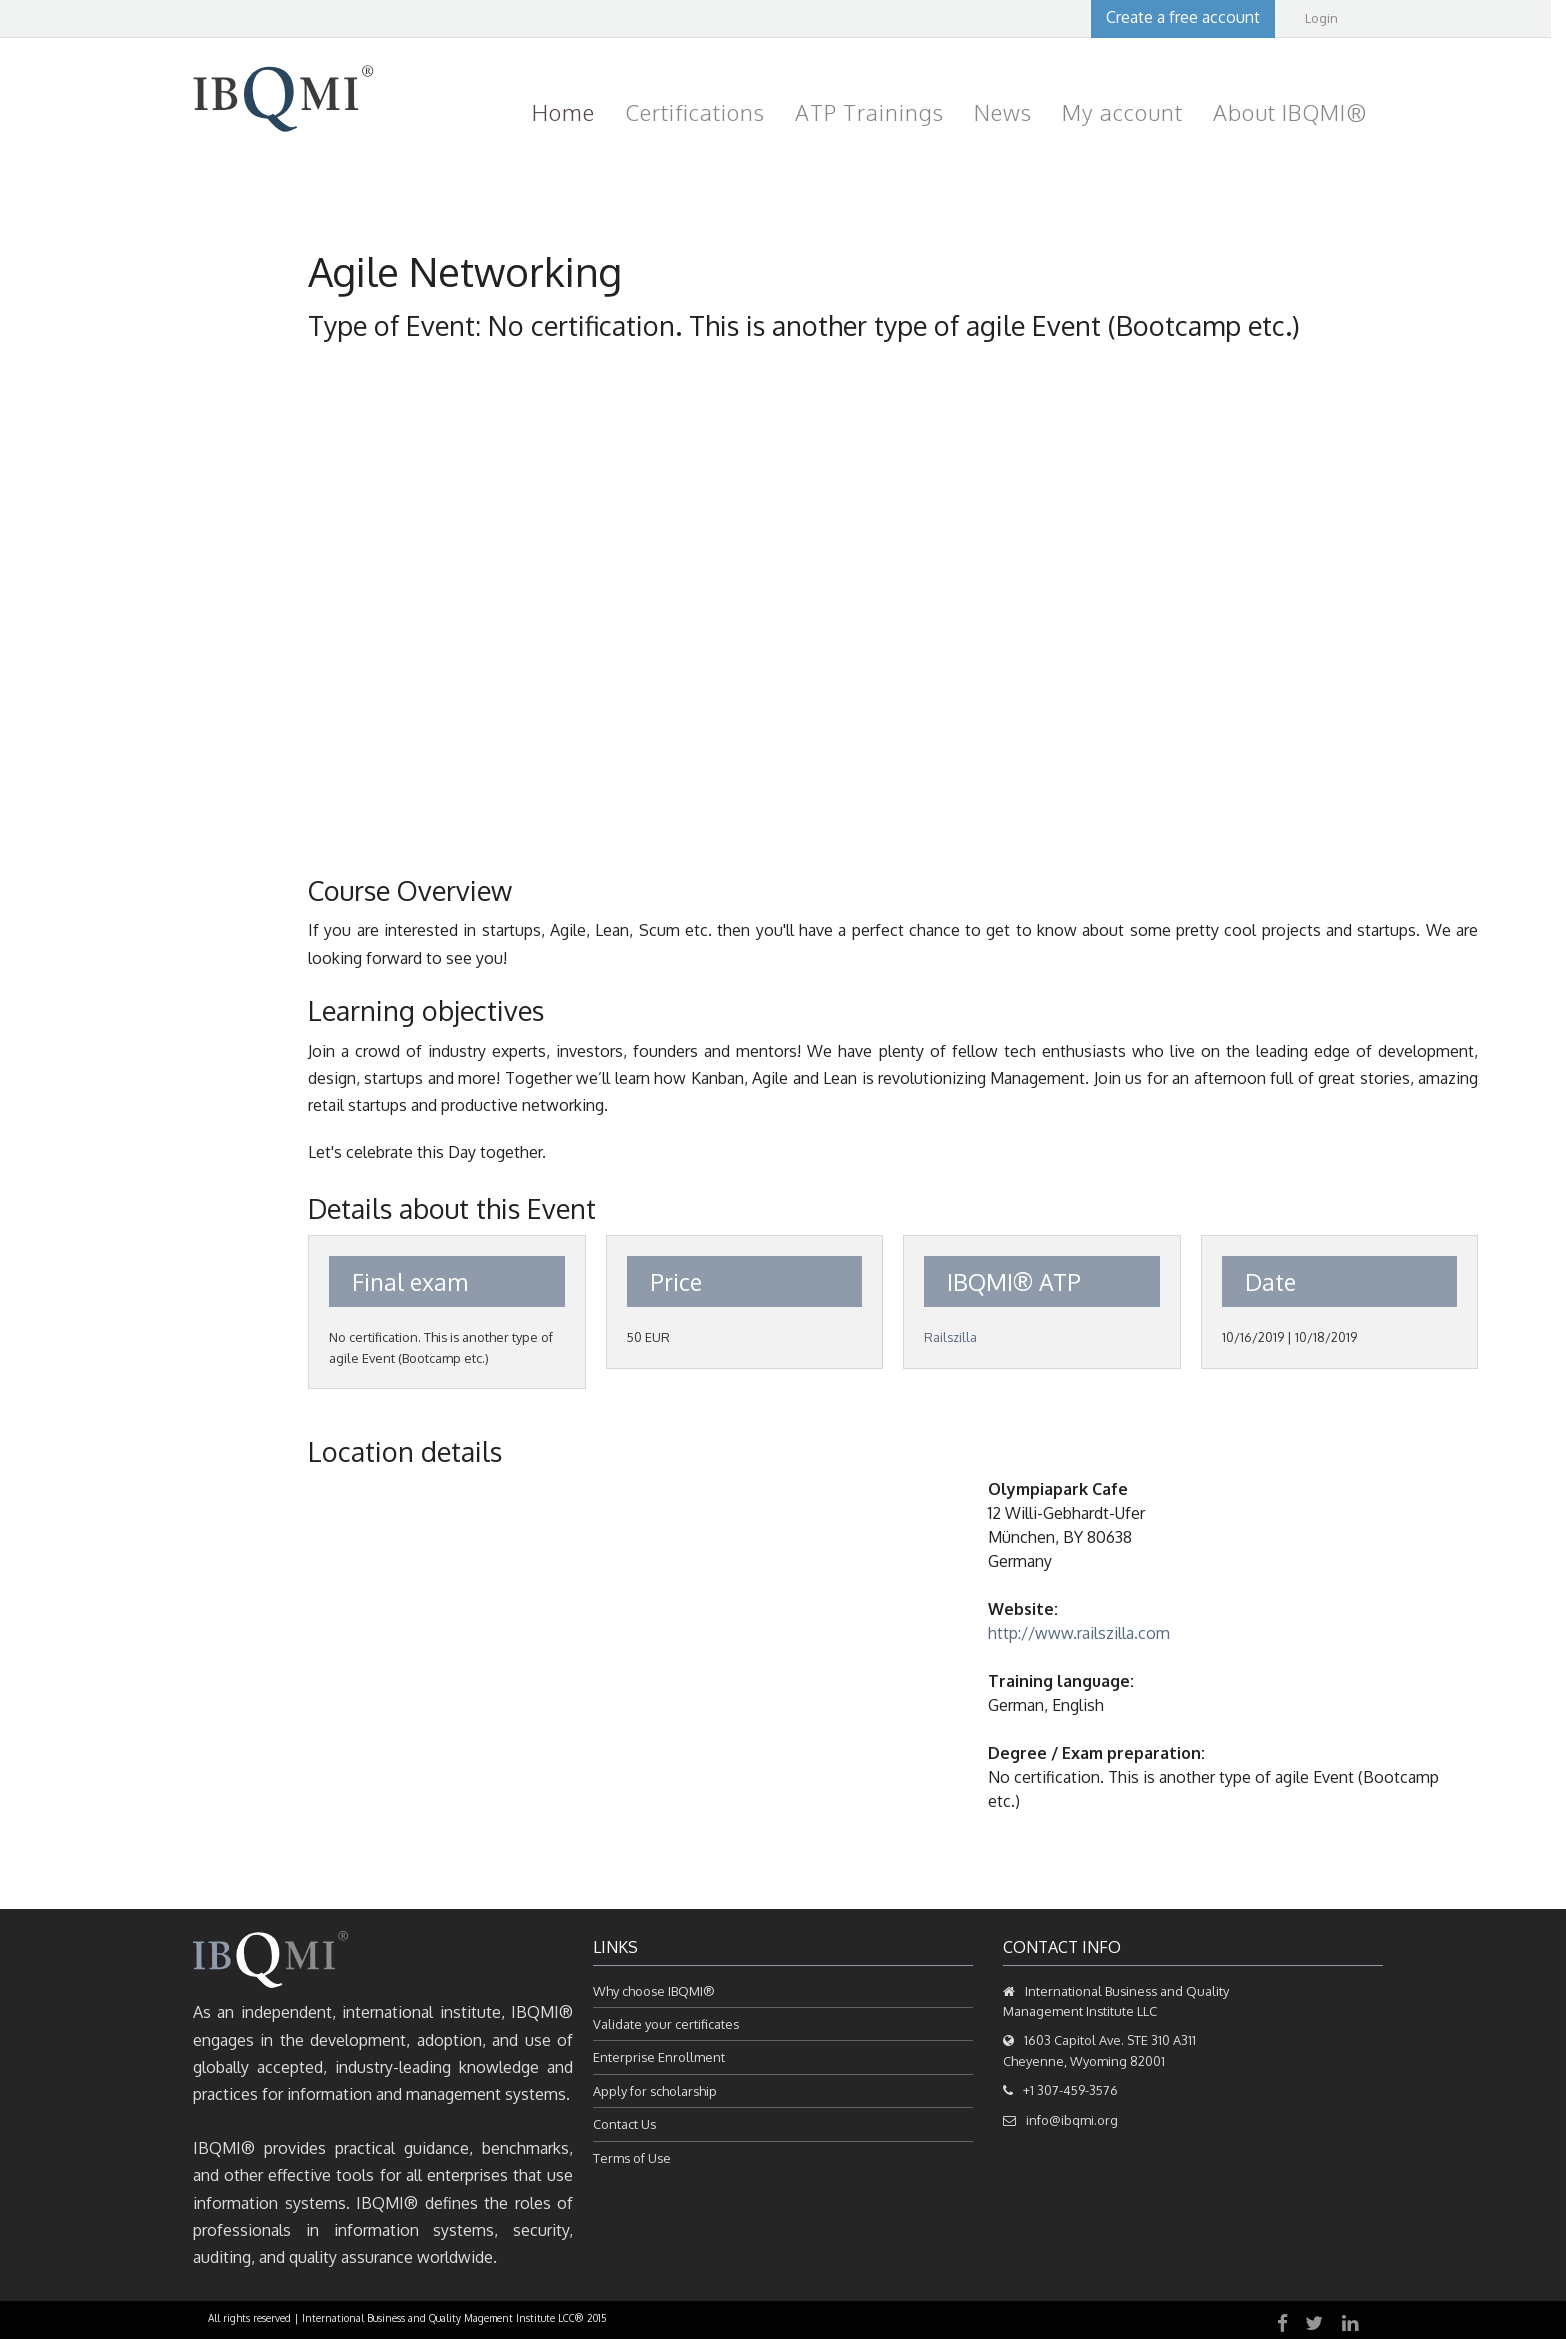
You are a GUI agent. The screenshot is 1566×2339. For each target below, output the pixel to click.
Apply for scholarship (655, 2091)
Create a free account (1183, 17)
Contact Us (624, 2124)
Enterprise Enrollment (659, 2057)
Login (1321, 18)
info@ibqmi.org (1072, 2120)
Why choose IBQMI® (654, 1991)
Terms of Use (632, 2158)
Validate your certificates (666, 2024)
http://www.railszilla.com (1079, 1633)
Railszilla (950, 1337)
